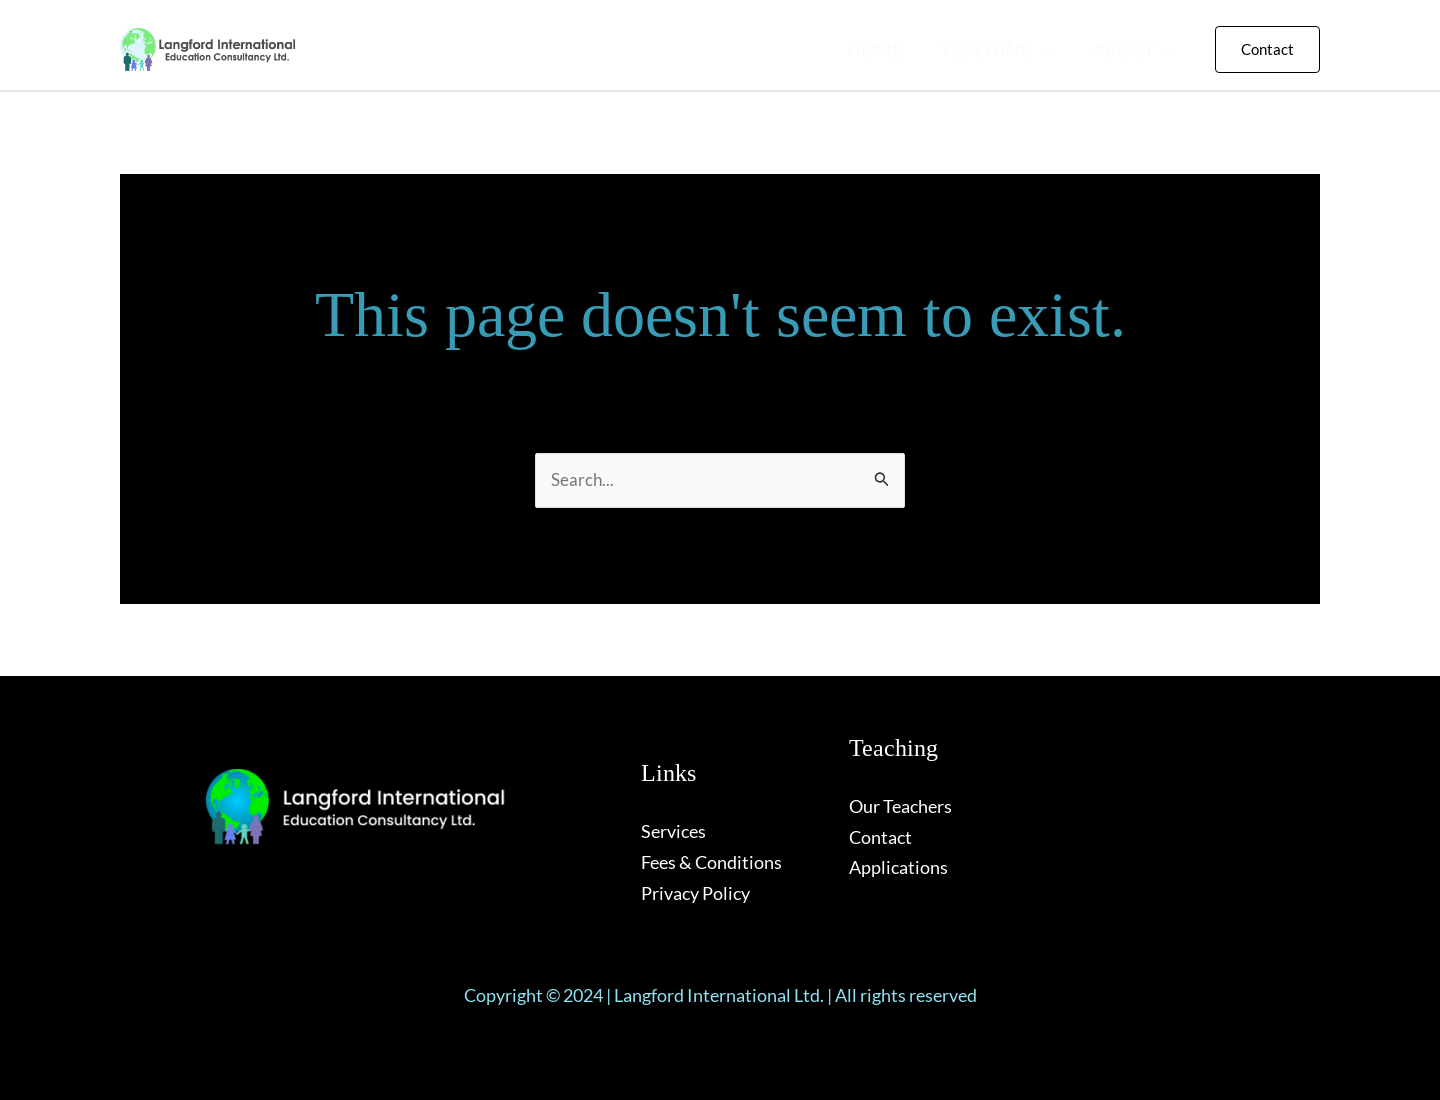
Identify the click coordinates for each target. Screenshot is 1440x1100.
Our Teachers (900, 806)
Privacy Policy (695, 893)
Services (673, 831)
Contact (880, 837)
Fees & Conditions (711, 862)
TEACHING (1001, 50)
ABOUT (1135, 50)
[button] (1047, 50)
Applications (898, 867)
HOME (881, 50)
